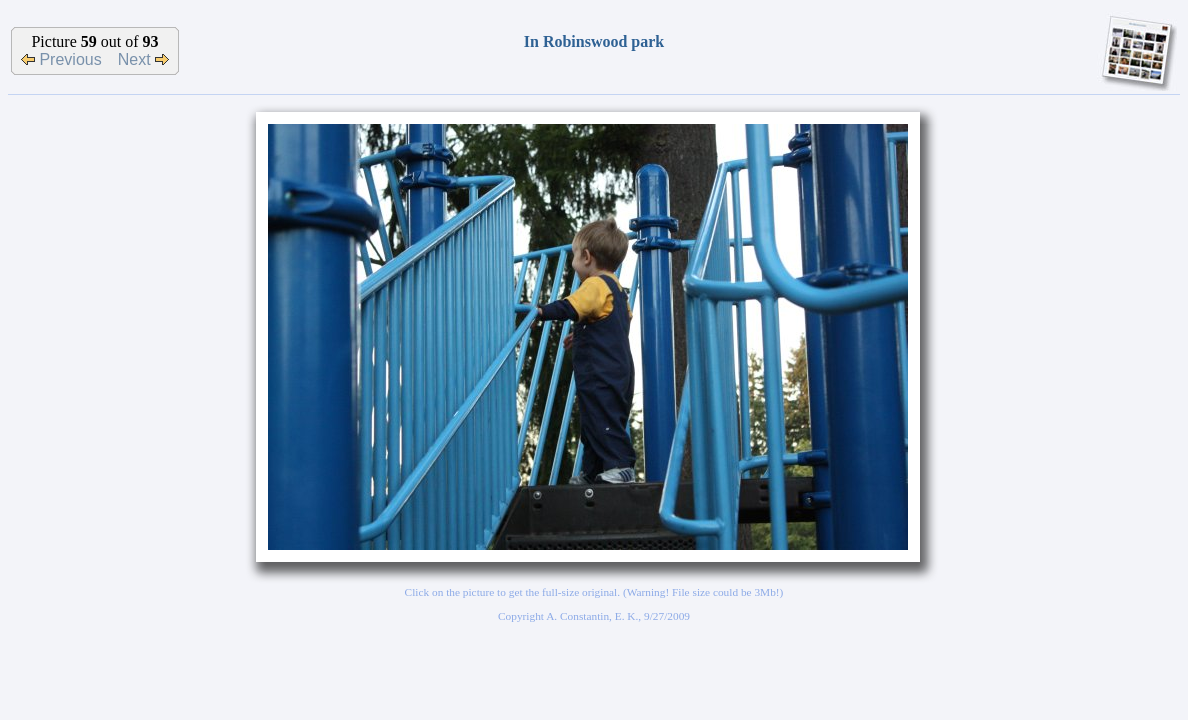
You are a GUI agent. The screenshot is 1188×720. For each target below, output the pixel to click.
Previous (61, 59)
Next (143, 59)
